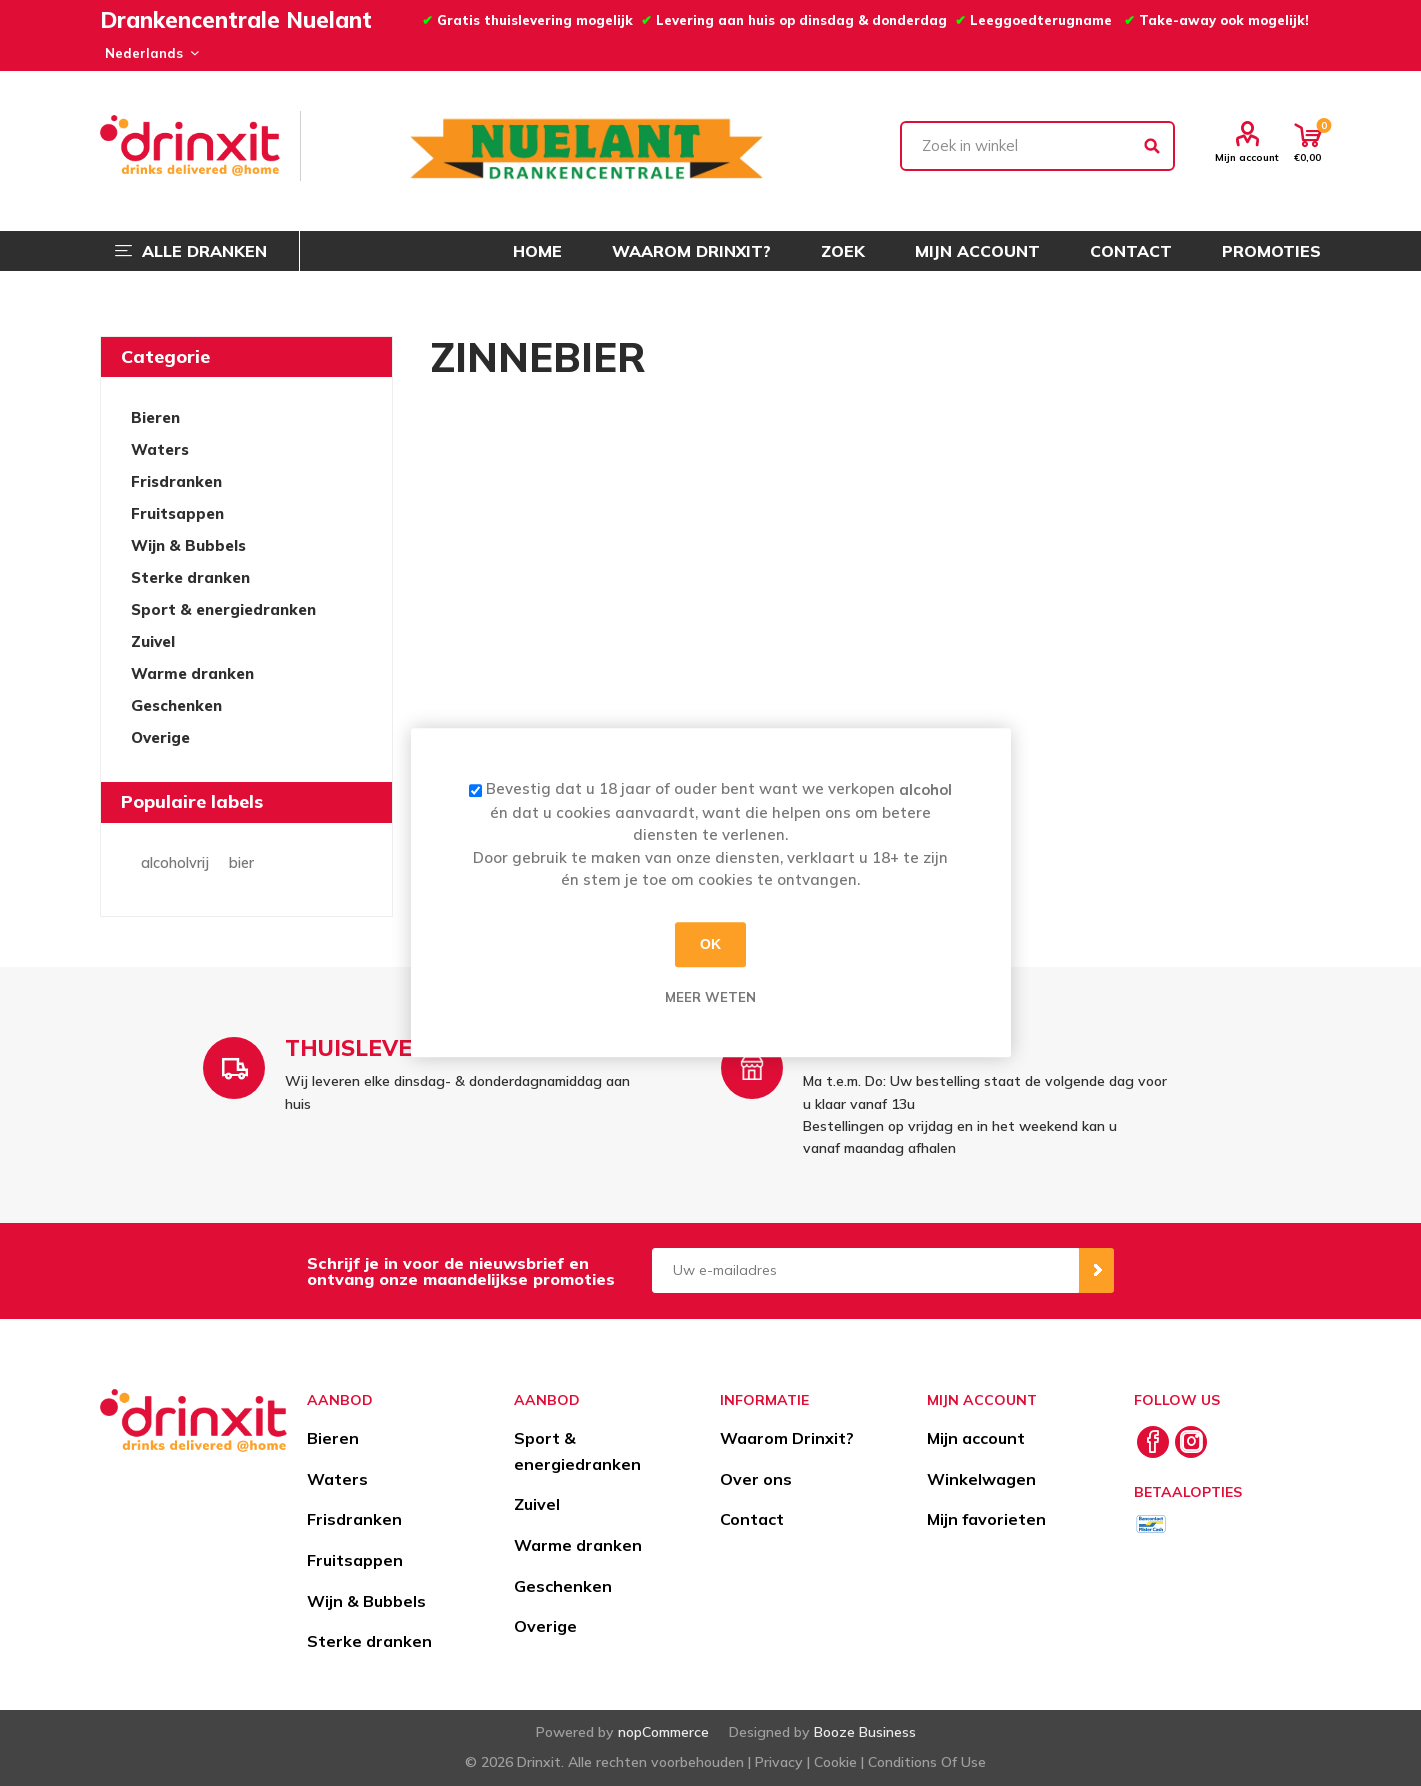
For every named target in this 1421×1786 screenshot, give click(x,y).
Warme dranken (192, 673)
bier (241, 863)
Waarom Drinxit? (787, 1438)
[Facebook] (1153, 1442)
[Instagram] (1191, 1442)
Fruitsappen (177, 513)
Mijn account (1247, 157)
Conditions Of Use (927, 1762)
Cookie (835, 1762)
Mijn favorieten (986, 1519)
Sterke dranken (190, 577)
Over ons (756, 1479)
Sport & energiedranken (223, 609)
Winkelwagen (981, 1479)
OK (710, 944)
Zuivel (153, 641)
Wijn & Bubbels (188, 545)
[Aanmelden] (866, 1270)
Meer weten (710, 997)
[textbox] (1037, 146)
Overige (160, 737)
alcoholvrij (175, 863)
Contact (752, 1519)
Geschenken (176, 705)
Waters (160, 449)
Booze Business (865, 1732)
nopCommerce (663, 1732)
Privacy (779, 1762)
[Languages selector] (149, 53)
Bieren (155, 417)
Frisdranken (176, 481)
